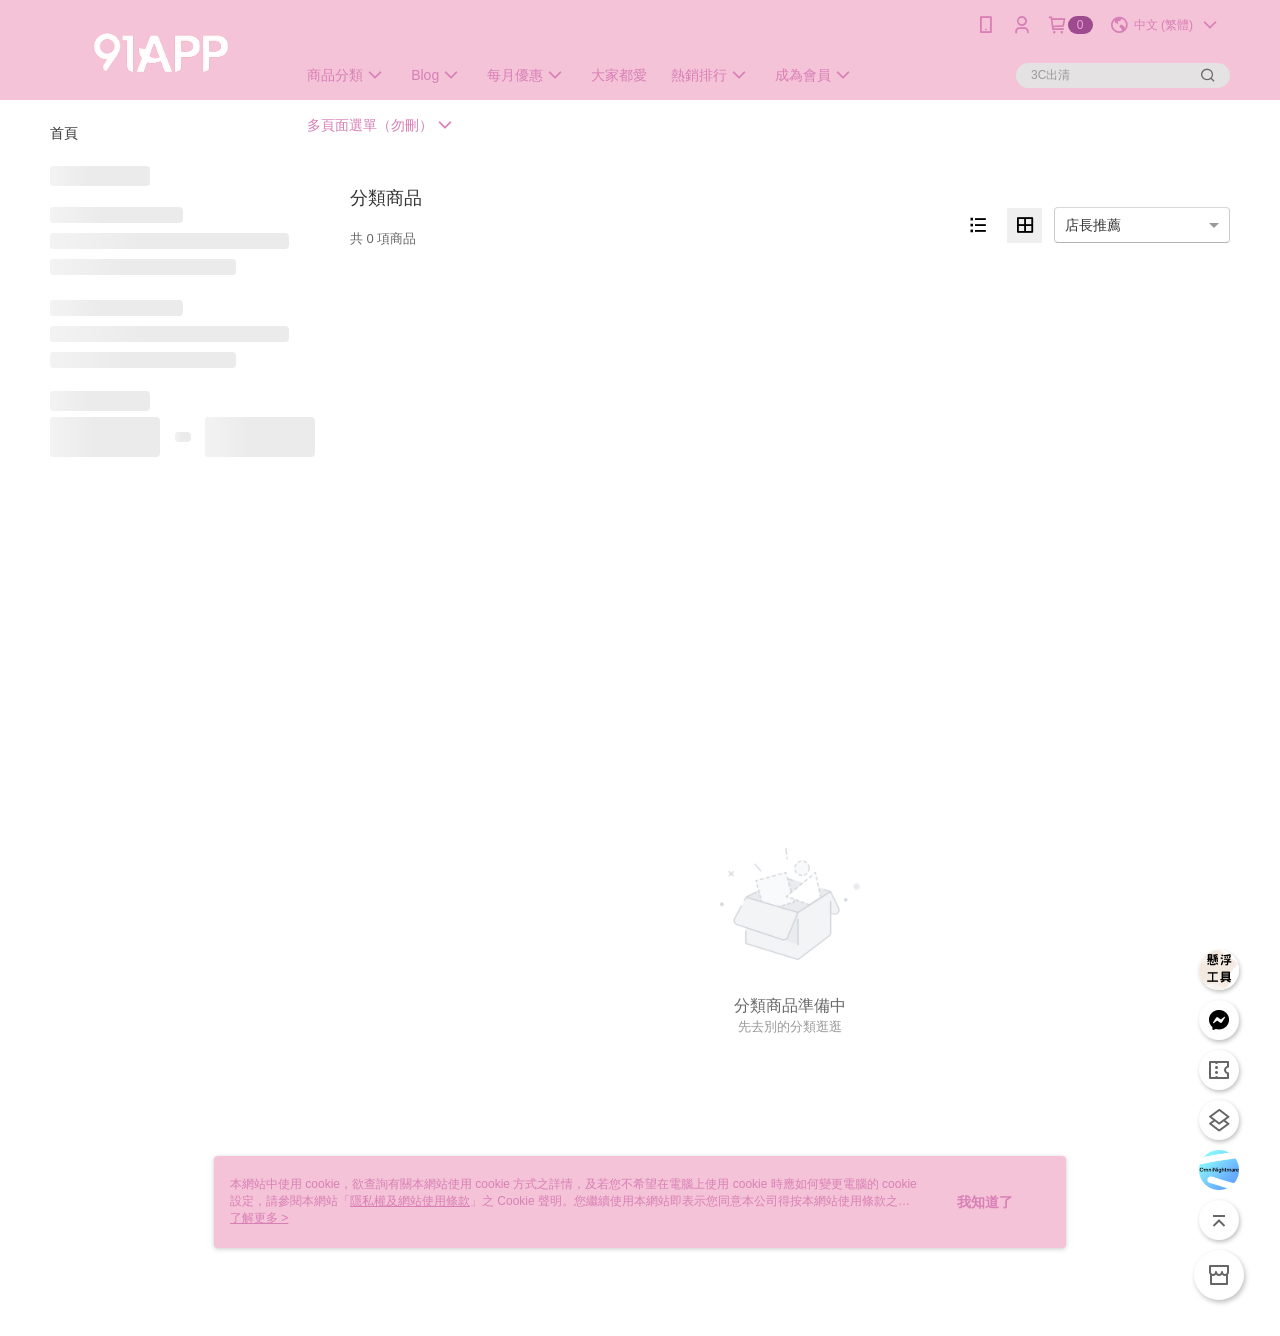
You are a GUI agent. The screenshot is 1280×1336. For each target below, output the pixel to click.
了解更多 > (259, 1218)
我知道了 (985, 1202)
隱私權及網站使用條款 (410, 1201)
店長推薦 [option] (1093, 225)
